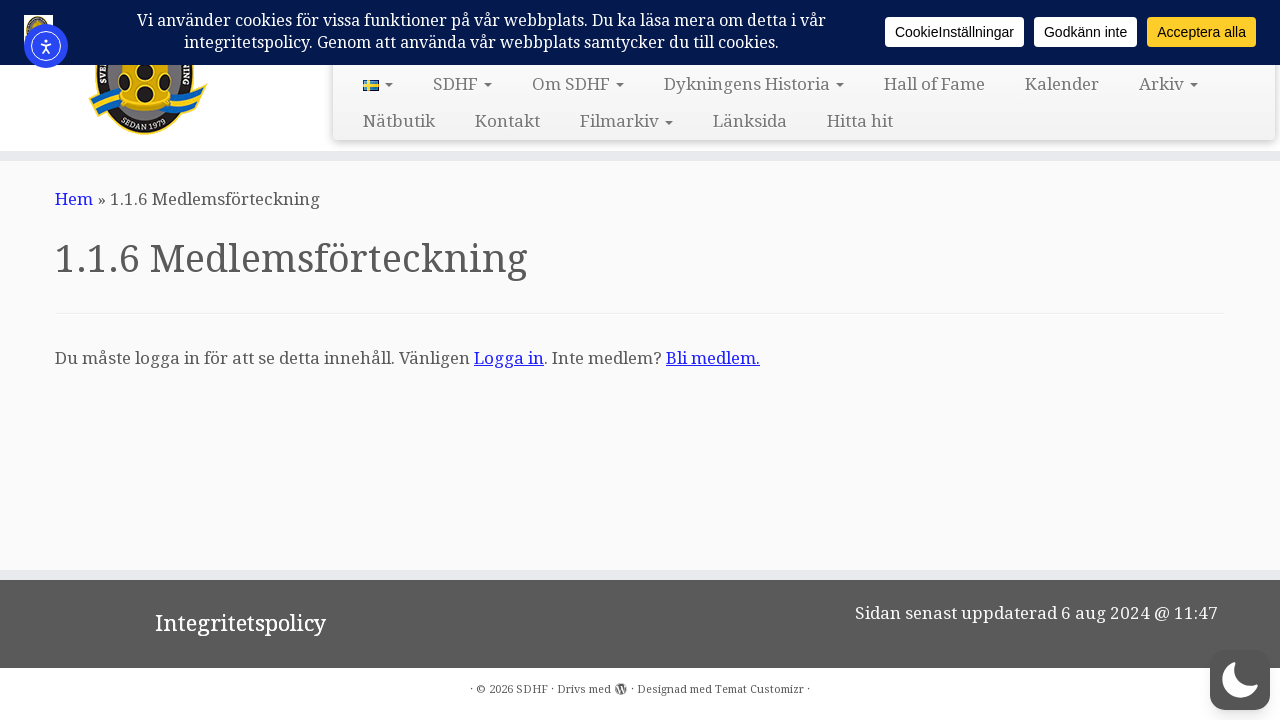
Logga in (509, 358)
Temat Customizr (759, 689)
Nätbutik (399, 121)
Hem (74, 199)
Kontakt (507, 121)
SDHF (462, 84)
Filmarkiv (626, 121)
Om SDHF (578, 84)
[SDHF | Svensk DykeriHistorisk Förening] (147, 73)
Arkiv (1168, 84)
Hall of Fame (934, 84)
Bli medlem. (713, 358)
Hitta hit (860, 121)
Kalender (1062, 84)
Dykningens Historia (754, 84)
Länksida (750, 121)
